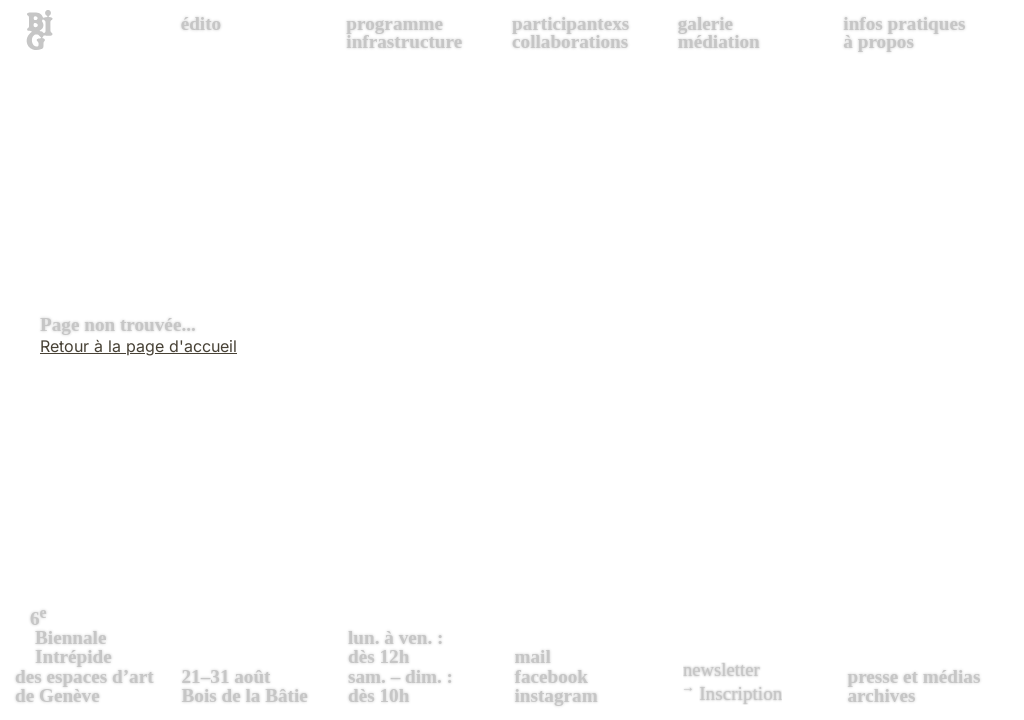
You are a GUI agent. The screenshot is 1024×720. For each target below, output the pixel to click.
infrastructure (404, 41)
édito (201, 23)
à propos (878, 41)
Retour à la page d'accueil (138, 346)
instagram (556, 695)
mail (533, 656)
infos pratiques (904, 23)
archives (882, 695)
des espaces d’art (96, 654)
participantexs (570, 23)
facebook (552, 676)
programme (394, 23)
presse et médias (914, 676)
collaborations (570, 41)
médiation (719, 41)
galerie (705, 23)
